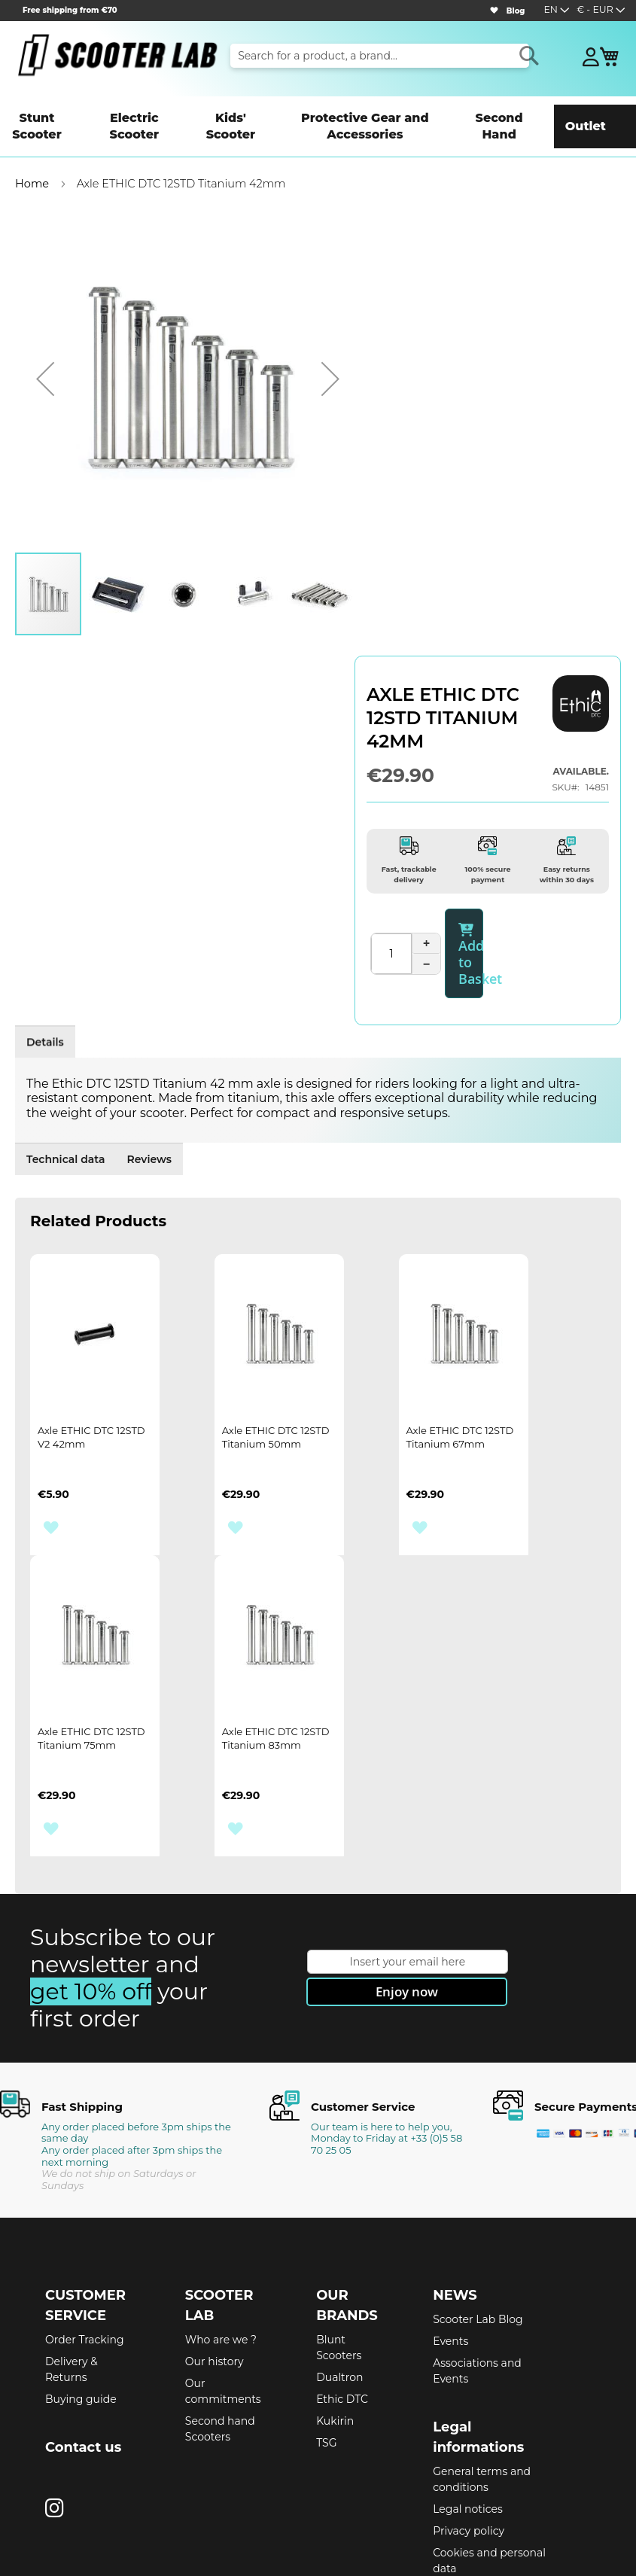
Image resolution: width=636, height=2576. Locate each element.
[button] (601, 10)
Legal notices (468, 2437)
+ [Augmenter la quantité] (427, 899)
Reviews (282, 978)
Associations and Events (477, 2298)
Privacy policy (468, 2458)
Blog (516, 11)
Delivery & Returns (71, 2297)
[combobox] (379, 56)
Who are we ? (221, 2267)
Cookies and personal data (489, 2488)
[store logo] (117, 55)
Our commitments (223, 2319)
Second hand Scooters (220, 2356)
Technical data (170, 978)
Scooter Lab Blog (477, 2247)
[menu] (318, 114)
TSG (326, 2370)
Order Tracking (84, 2267)
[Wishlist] (494, 11)
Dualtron (339, 2305)
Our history (214, 2289)
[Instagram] (54, 2436)
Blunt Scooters (338, 2275)
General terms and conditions (482, 2407)
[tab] (60, 978)
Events (450, 2269)
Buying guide (81, 2327)
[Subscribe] (407, 1919)
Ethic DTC (342, 2327)
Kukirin (335, 2348)
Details (60, 984)
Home (32, 159)
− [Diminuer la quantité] (426, 920)
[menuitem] (46, 114)
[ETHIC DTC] (580, 679)
